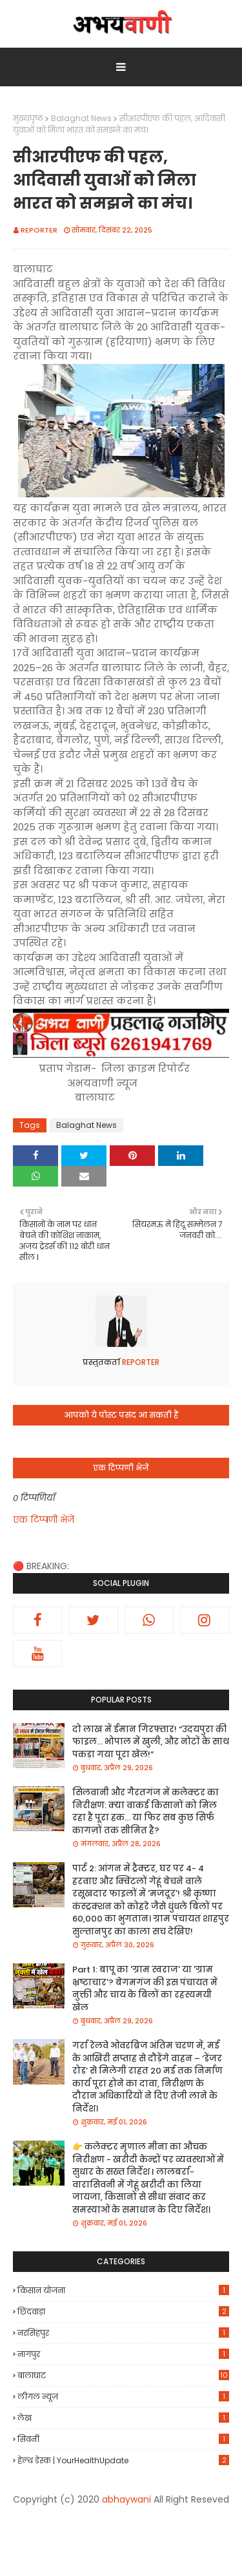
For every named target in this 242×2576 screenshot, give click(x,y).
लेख (123, 2417)
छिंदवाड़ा (123, 2311)
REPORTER (39, 230)
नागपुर (123, 2354)
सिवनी (123, 2439)
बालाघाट (123, 2375)
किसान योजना (123, 2290)
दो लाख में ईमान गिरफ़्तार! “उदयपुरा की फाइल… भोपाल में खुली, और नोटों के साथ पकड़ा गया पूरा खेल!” (150, 1741)
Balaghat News (81, 118)
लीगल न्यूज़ (123, 2396)
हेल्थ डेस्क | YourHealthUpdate (123, 2460)
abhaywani (126, 2499)
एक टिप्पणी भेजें (43, 1519)
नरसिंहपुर (123, 2332)
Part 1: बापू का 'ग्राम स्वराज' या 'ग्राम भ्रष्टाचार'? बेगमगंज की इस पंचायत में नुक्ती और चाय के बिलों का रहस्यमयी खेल (144, 1988)
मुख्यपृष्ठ (28, 118)
